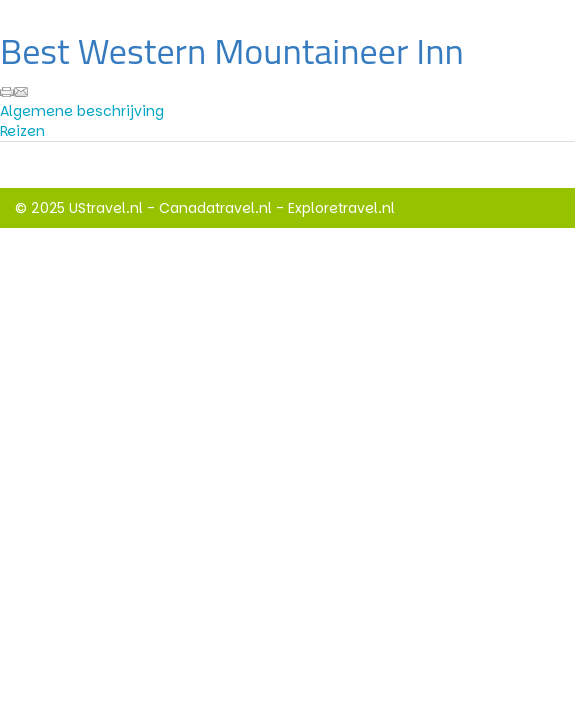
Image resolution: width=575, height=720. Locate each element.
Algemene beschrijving (82, 111)
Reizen (22, 131)
